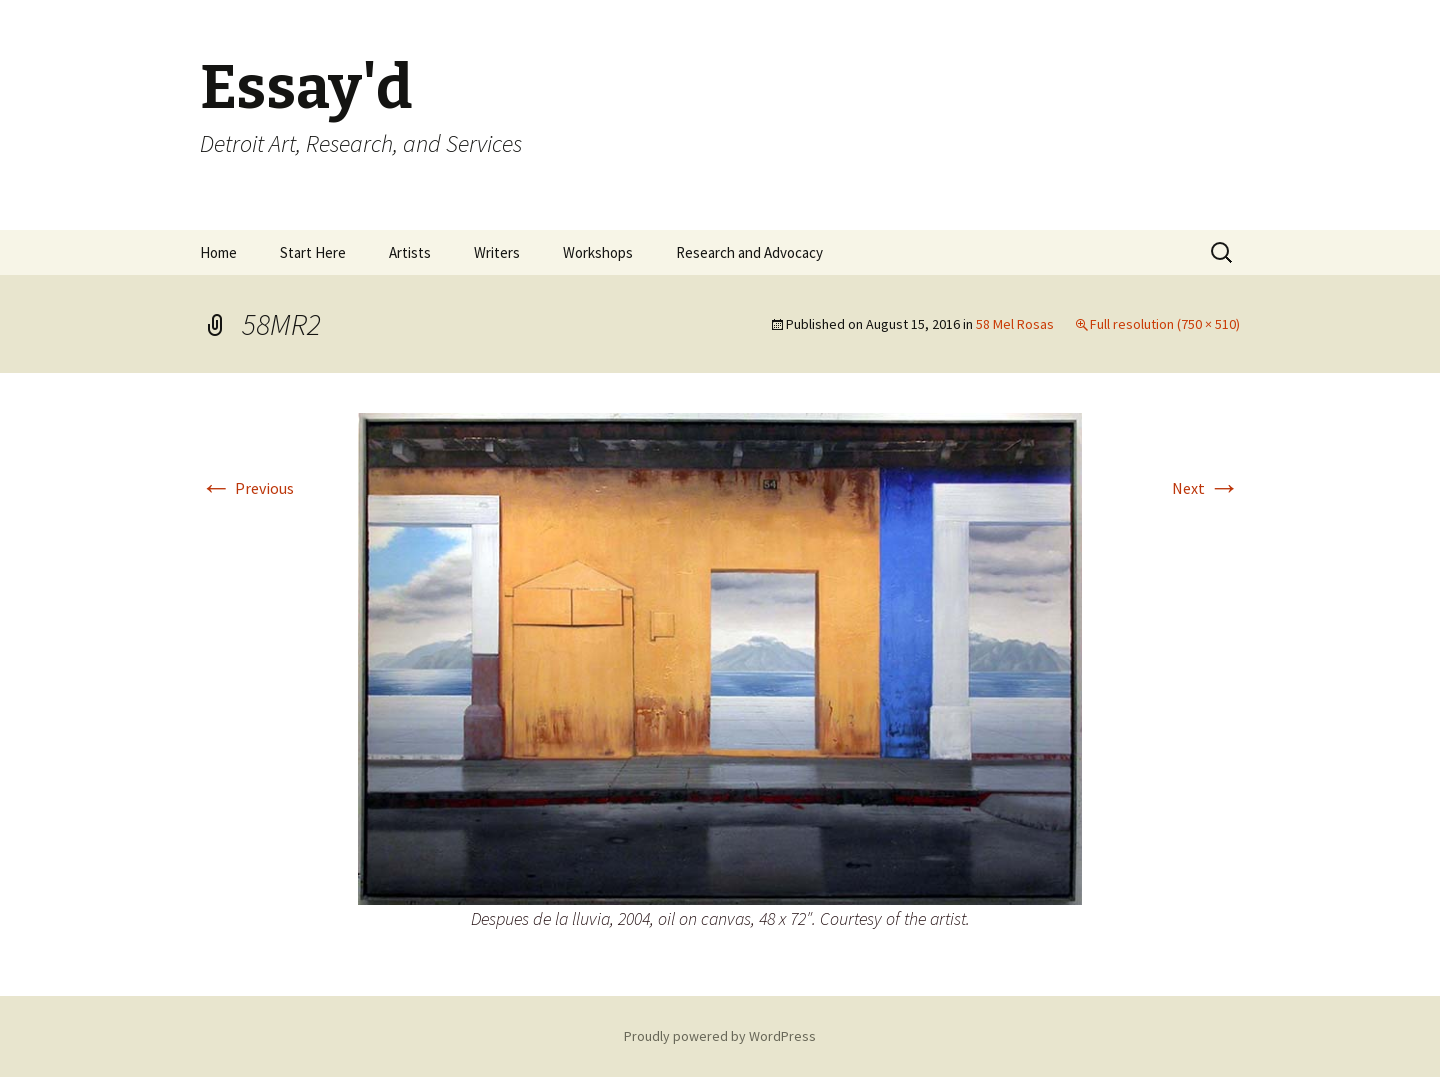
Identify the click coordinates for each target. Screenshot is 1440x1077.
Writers (497, 252)
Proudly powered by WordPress (720, 1036)
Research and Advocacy (749, 252)
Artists (410, 252)
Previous (247, 488)
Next (1206, 488)
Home (218, 252)
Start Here (313, 252)
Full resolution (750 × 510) (1165, 324)
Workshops (598, 252)
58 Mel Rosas (1015, 324)
